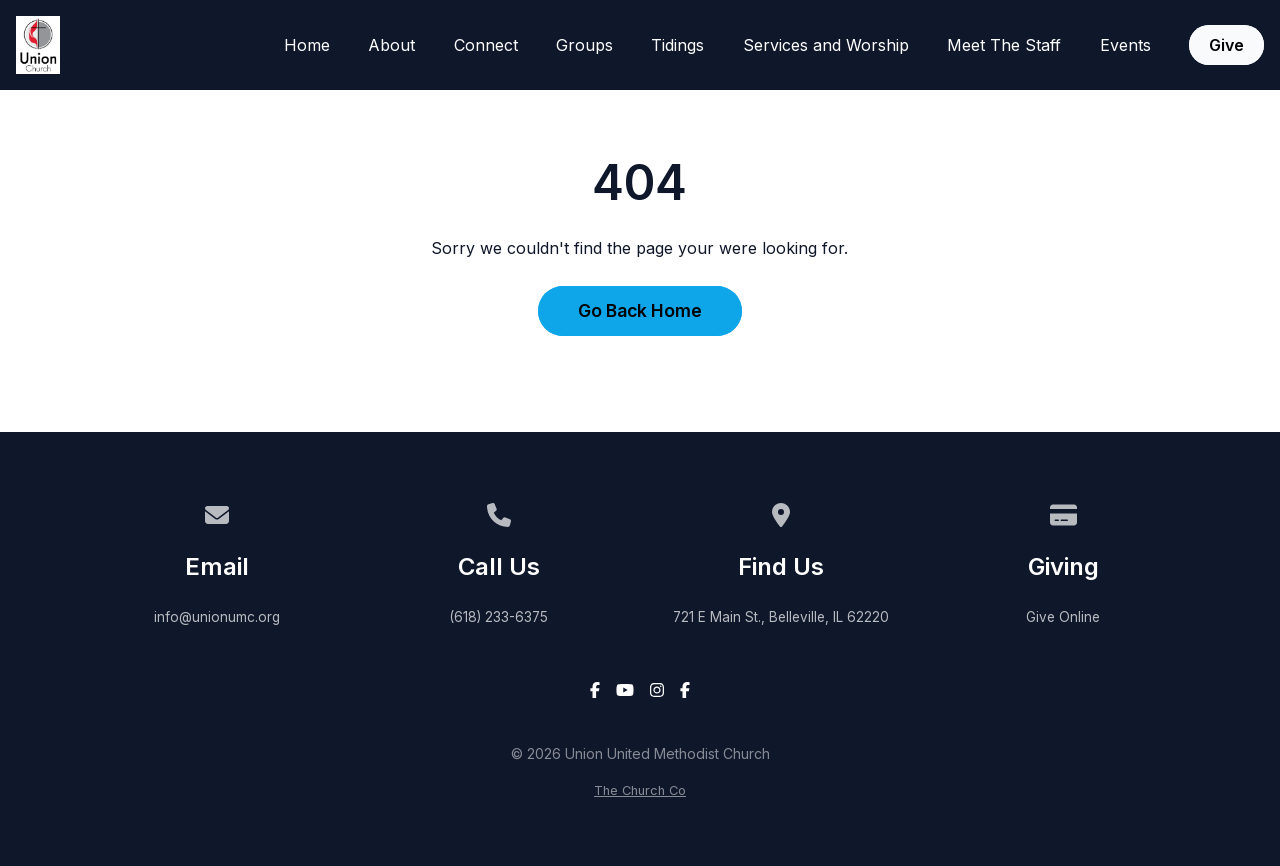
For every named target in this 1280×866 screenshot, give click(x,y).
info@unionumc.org (217, 617)
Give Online (1063, 617)
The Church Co (640, 790)
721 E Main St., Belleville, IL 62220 (781, 617)
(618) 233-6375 (498, 617)
